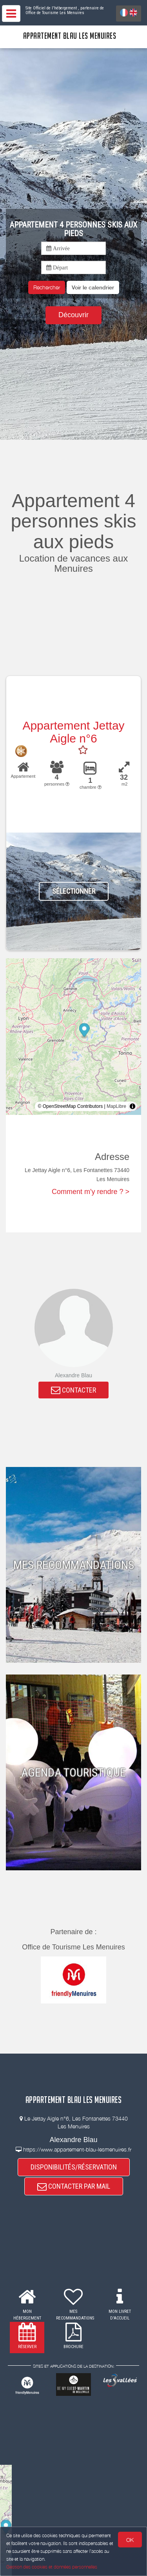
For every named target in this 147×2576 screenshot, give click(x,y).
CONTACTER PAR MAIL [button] (73, 2186)
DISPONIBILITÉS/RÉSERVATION (74, 2167)
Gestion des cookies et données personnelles (51, 2567)
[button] (93, 287)
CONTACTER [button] (73, 1390)
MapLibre (116, 1106)
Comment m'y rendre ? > (90, 1192)
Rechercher (46, 287)
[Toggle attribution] (132, 1106)
